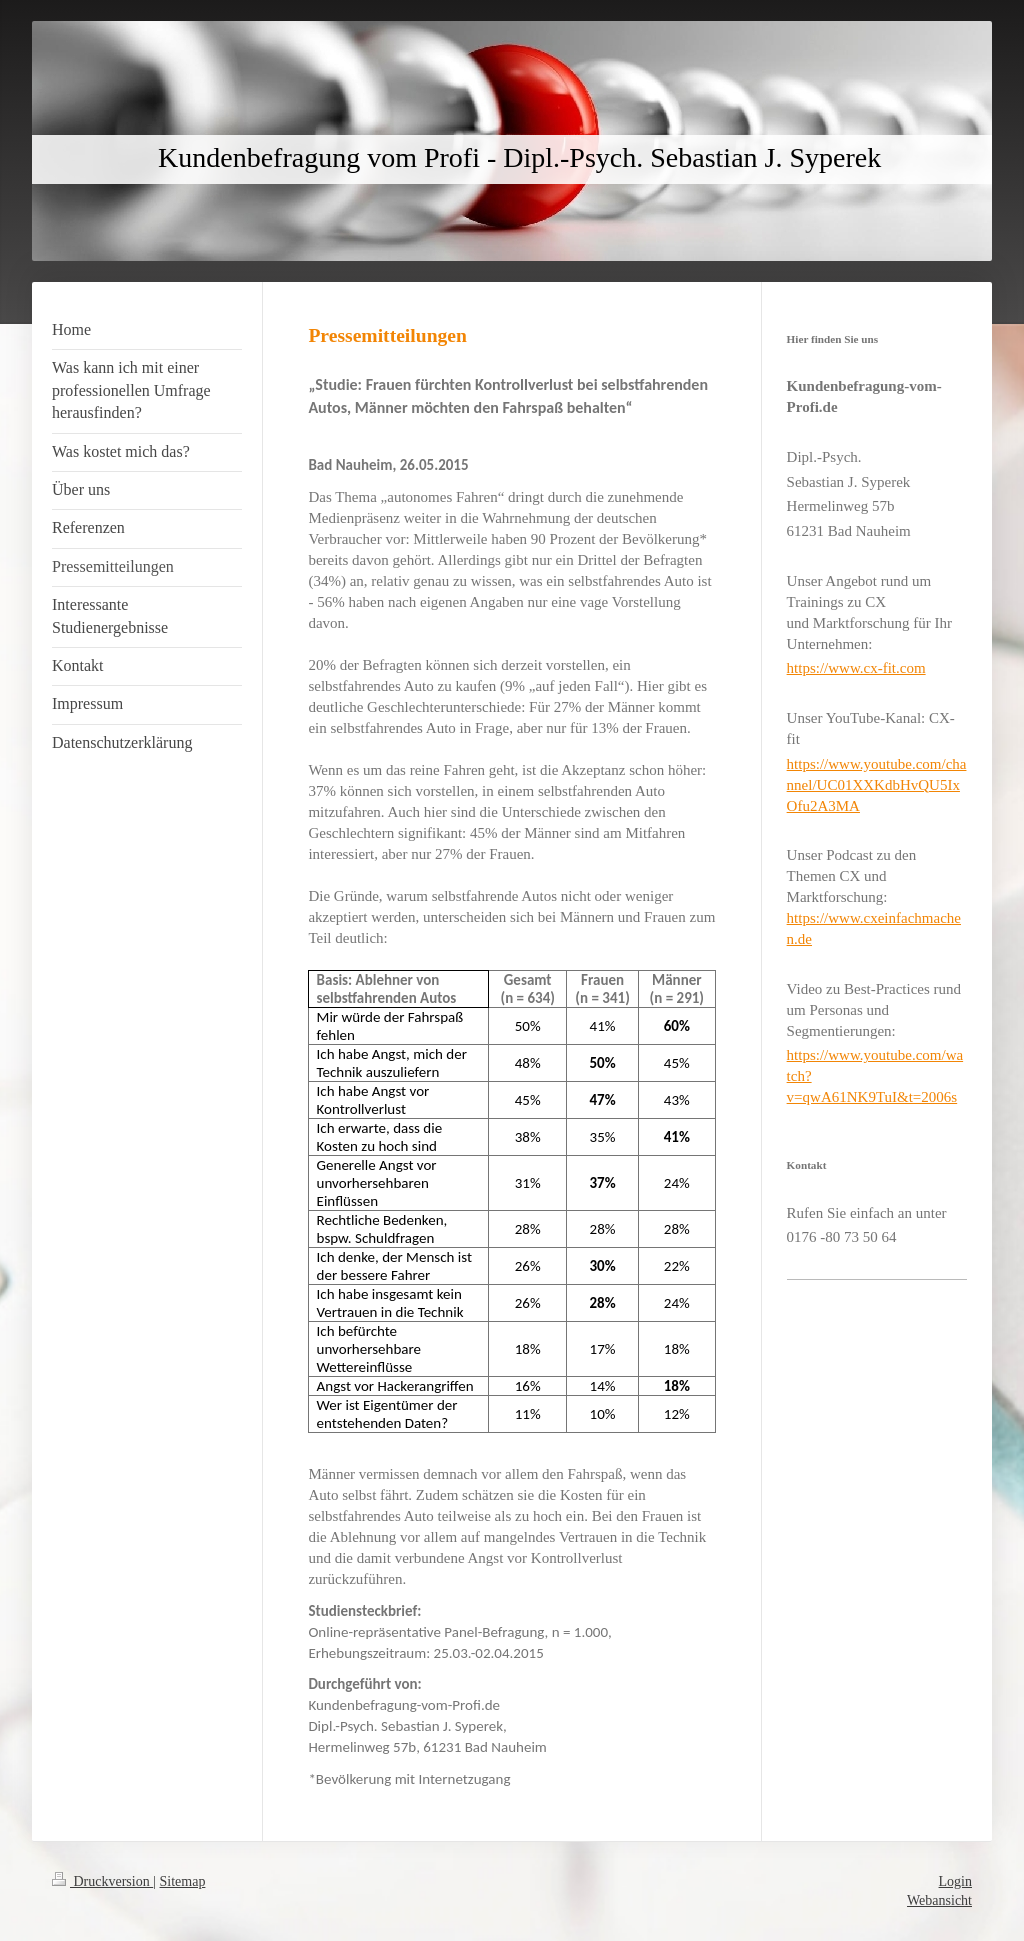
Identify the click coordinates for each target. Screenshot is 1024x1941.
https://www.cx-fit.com (856, 668)
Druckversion (102, 1881)
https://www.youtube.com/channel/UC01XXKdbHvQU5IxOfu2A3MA (877, 785)
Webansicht (939, 1900)
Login (955, 1881)
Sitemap (183, 1881)
